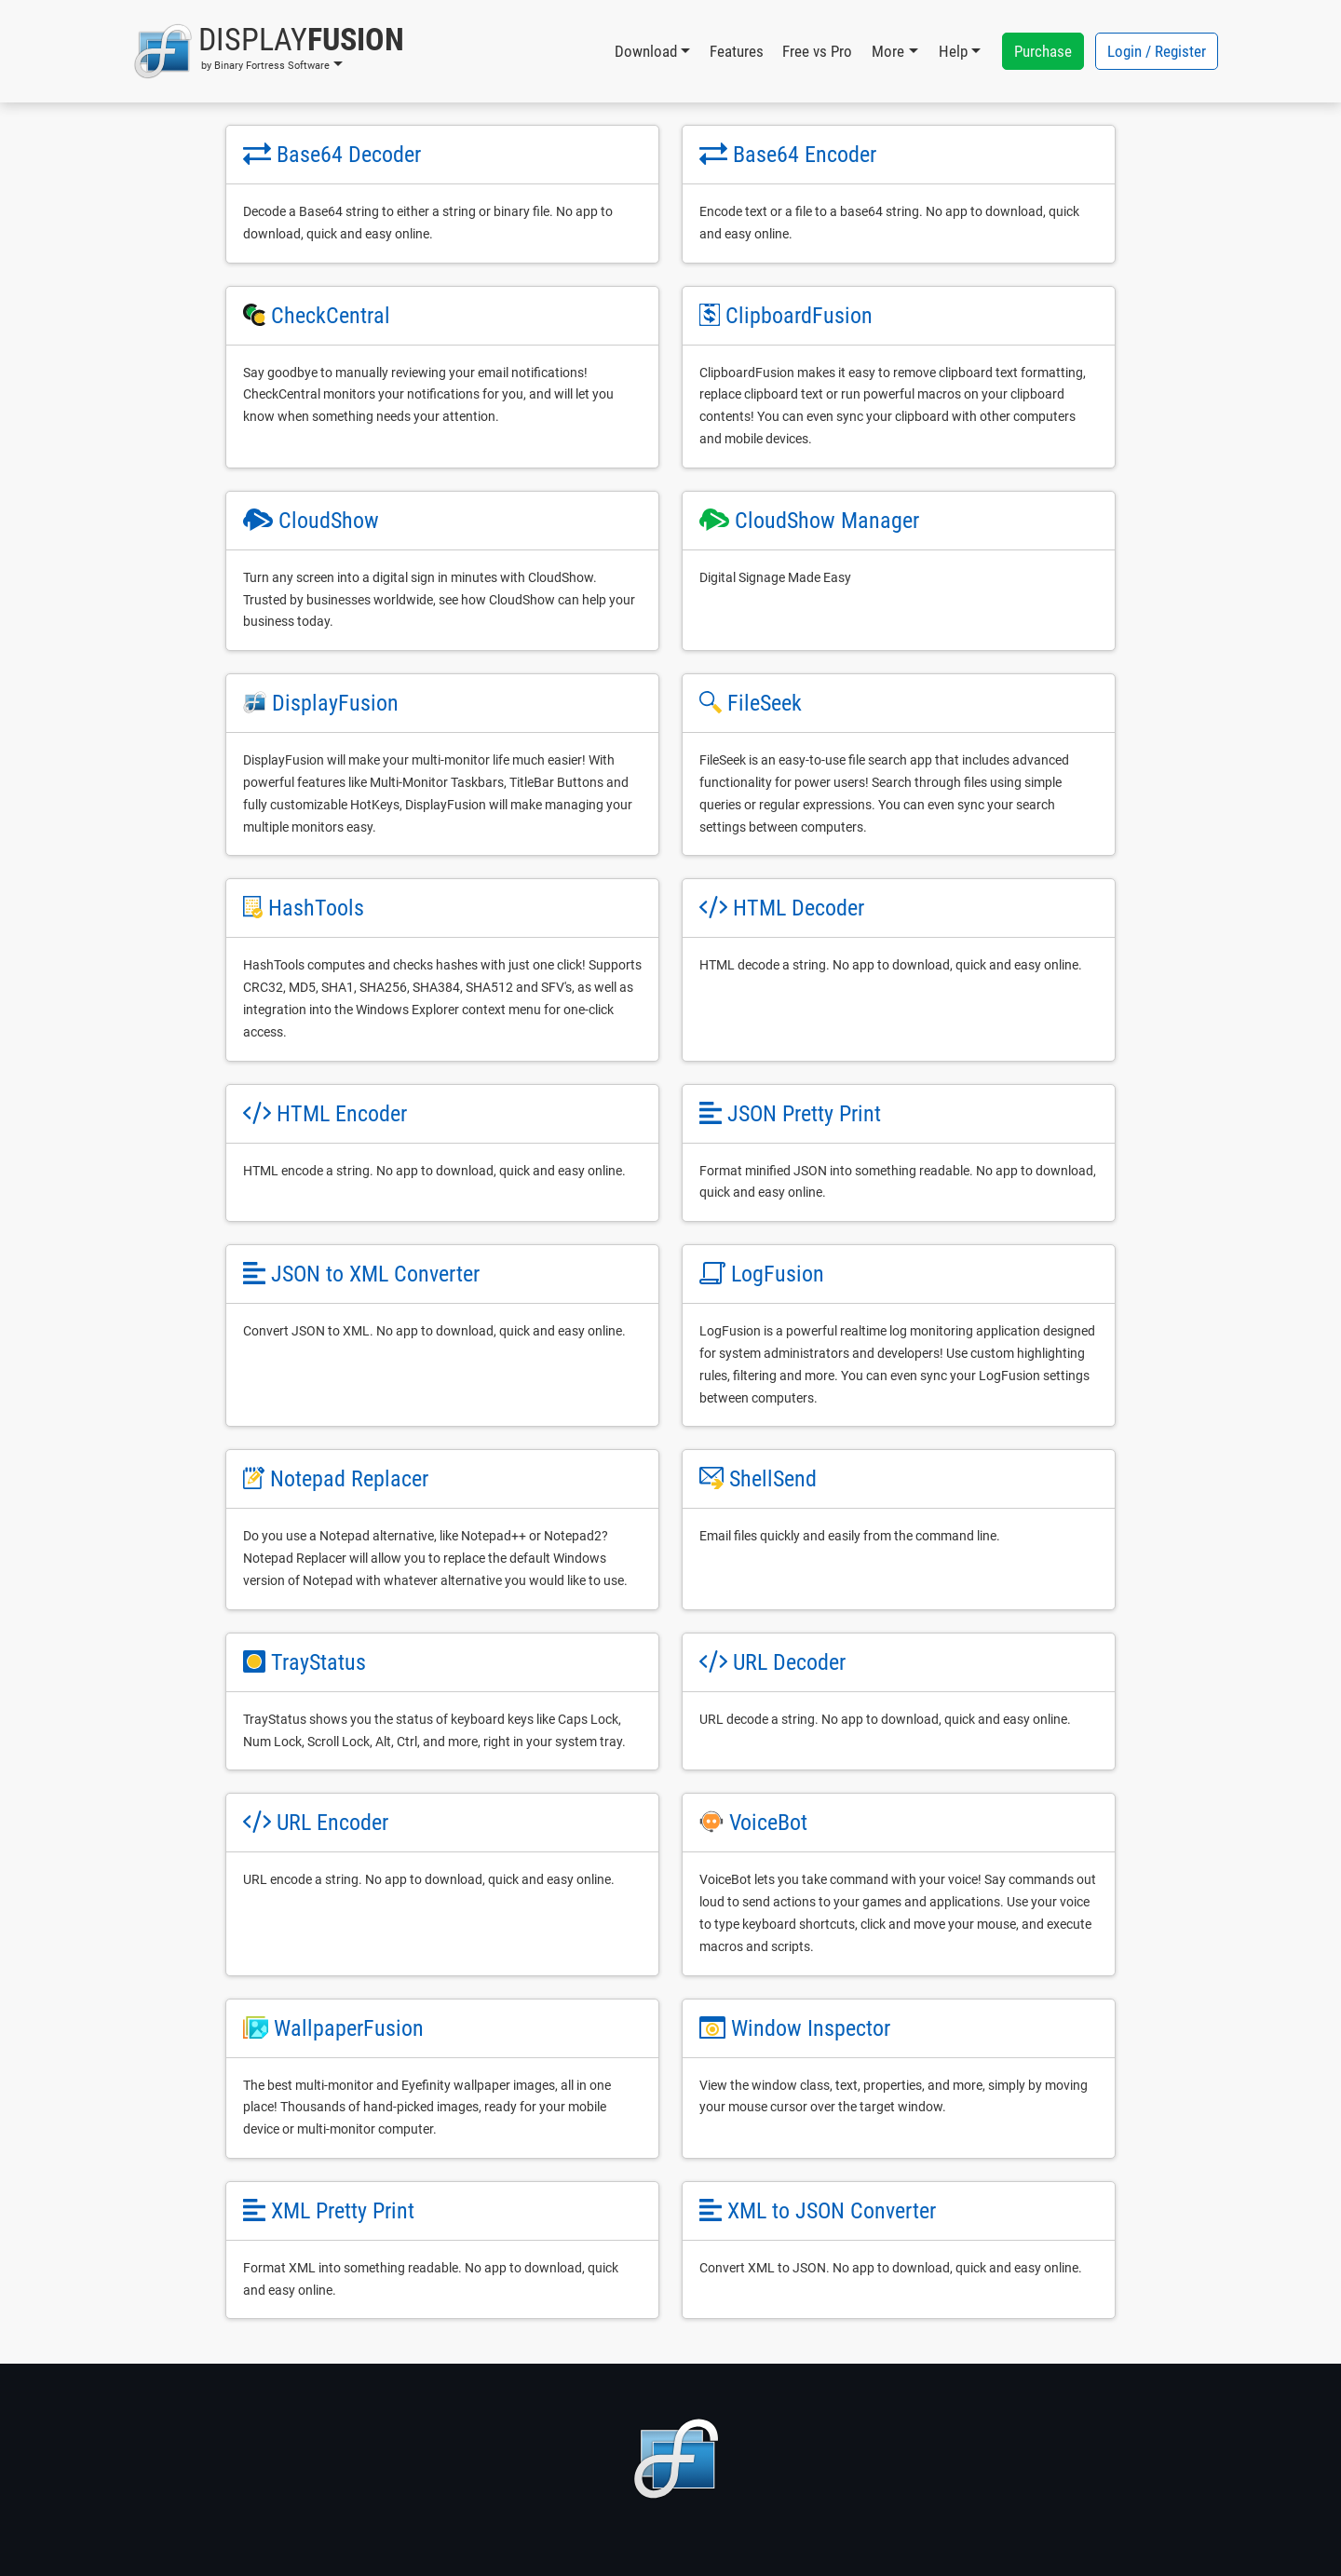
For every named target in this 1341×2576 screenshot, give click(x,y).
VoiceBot (768, 1823)
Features (737, 51)
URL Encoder (332, 1823)
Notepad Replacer (349, 1479)
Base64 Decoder (349, 155)
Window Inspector (810, 2028)
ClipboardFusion (799, 316)
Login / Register (1156, 51)
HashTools (316, 908)
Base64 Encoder (804, 155)
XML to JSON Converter (831, 2211)
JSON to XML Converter (375, 1274)
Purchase (1043, 51)
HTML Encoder (342, 1114)
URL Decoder (789, 1662)
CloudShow (328, 521)
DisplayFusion (335, 703)
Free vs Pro (817, 51)
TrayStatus (318, 1662)
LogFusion (777, 1274)
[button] (268, 51)
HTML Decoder (798, 908)
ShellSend (773, 1479)
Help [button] (953, 51)
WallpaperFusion (349, 2028)
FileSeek (764, 703)
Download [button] (646, 51)
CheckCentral (330, 316)
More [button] (888, 51)
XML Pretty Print (342, 2211)
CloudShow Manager (827, 521)
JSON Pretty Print (804, 1114)
